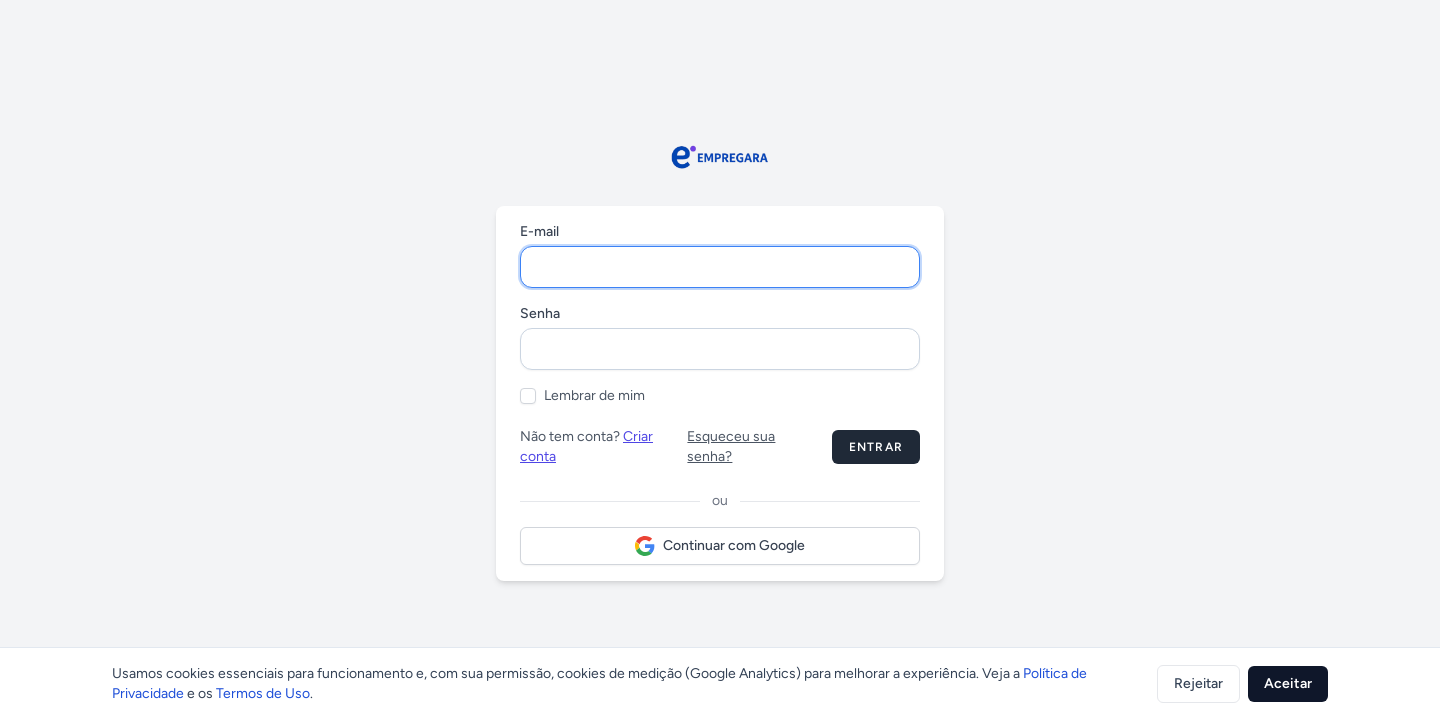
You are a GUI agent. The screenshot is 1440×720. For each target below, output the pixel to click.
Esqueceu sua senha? (731, 446)
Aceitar (1288, 683)
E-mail (539, 231)
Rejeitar (1198, 683)
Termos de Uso (263, 693)
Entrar (876, 447)
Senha (540, 313)
